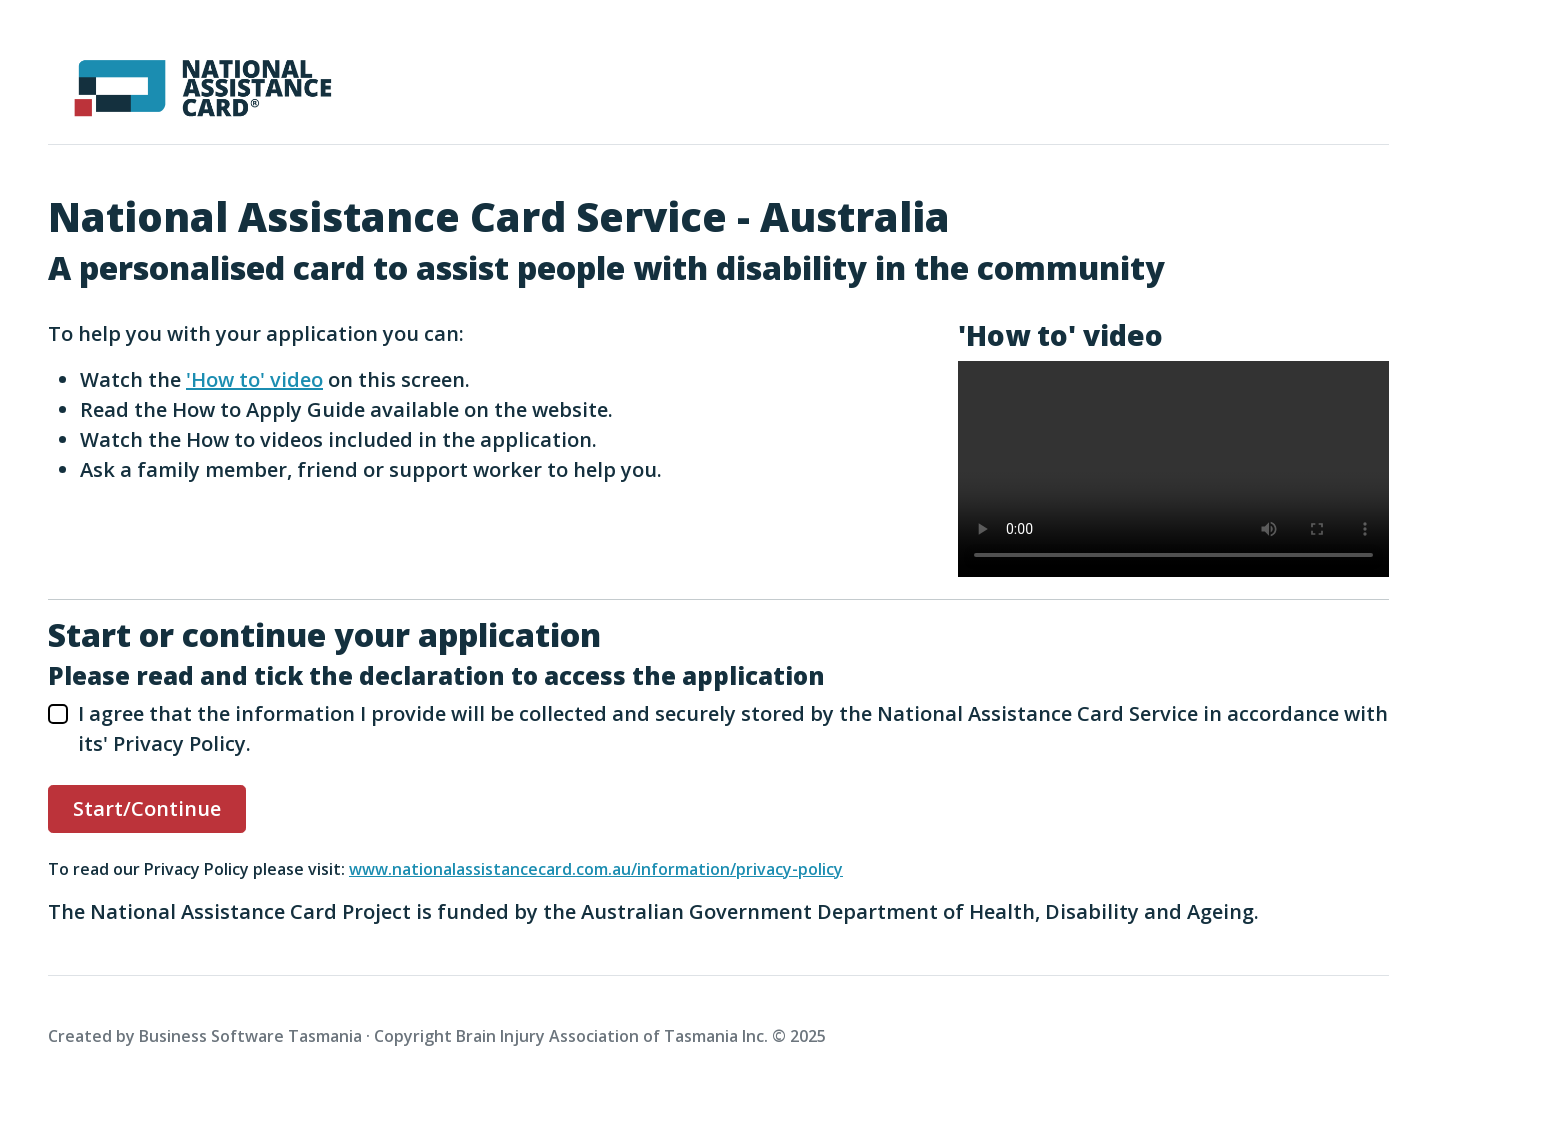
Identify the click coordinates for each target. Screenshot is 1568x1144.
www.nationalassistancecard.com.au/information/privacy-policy (596, 869)
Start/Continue (147, 808)
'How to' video (254, 379)
